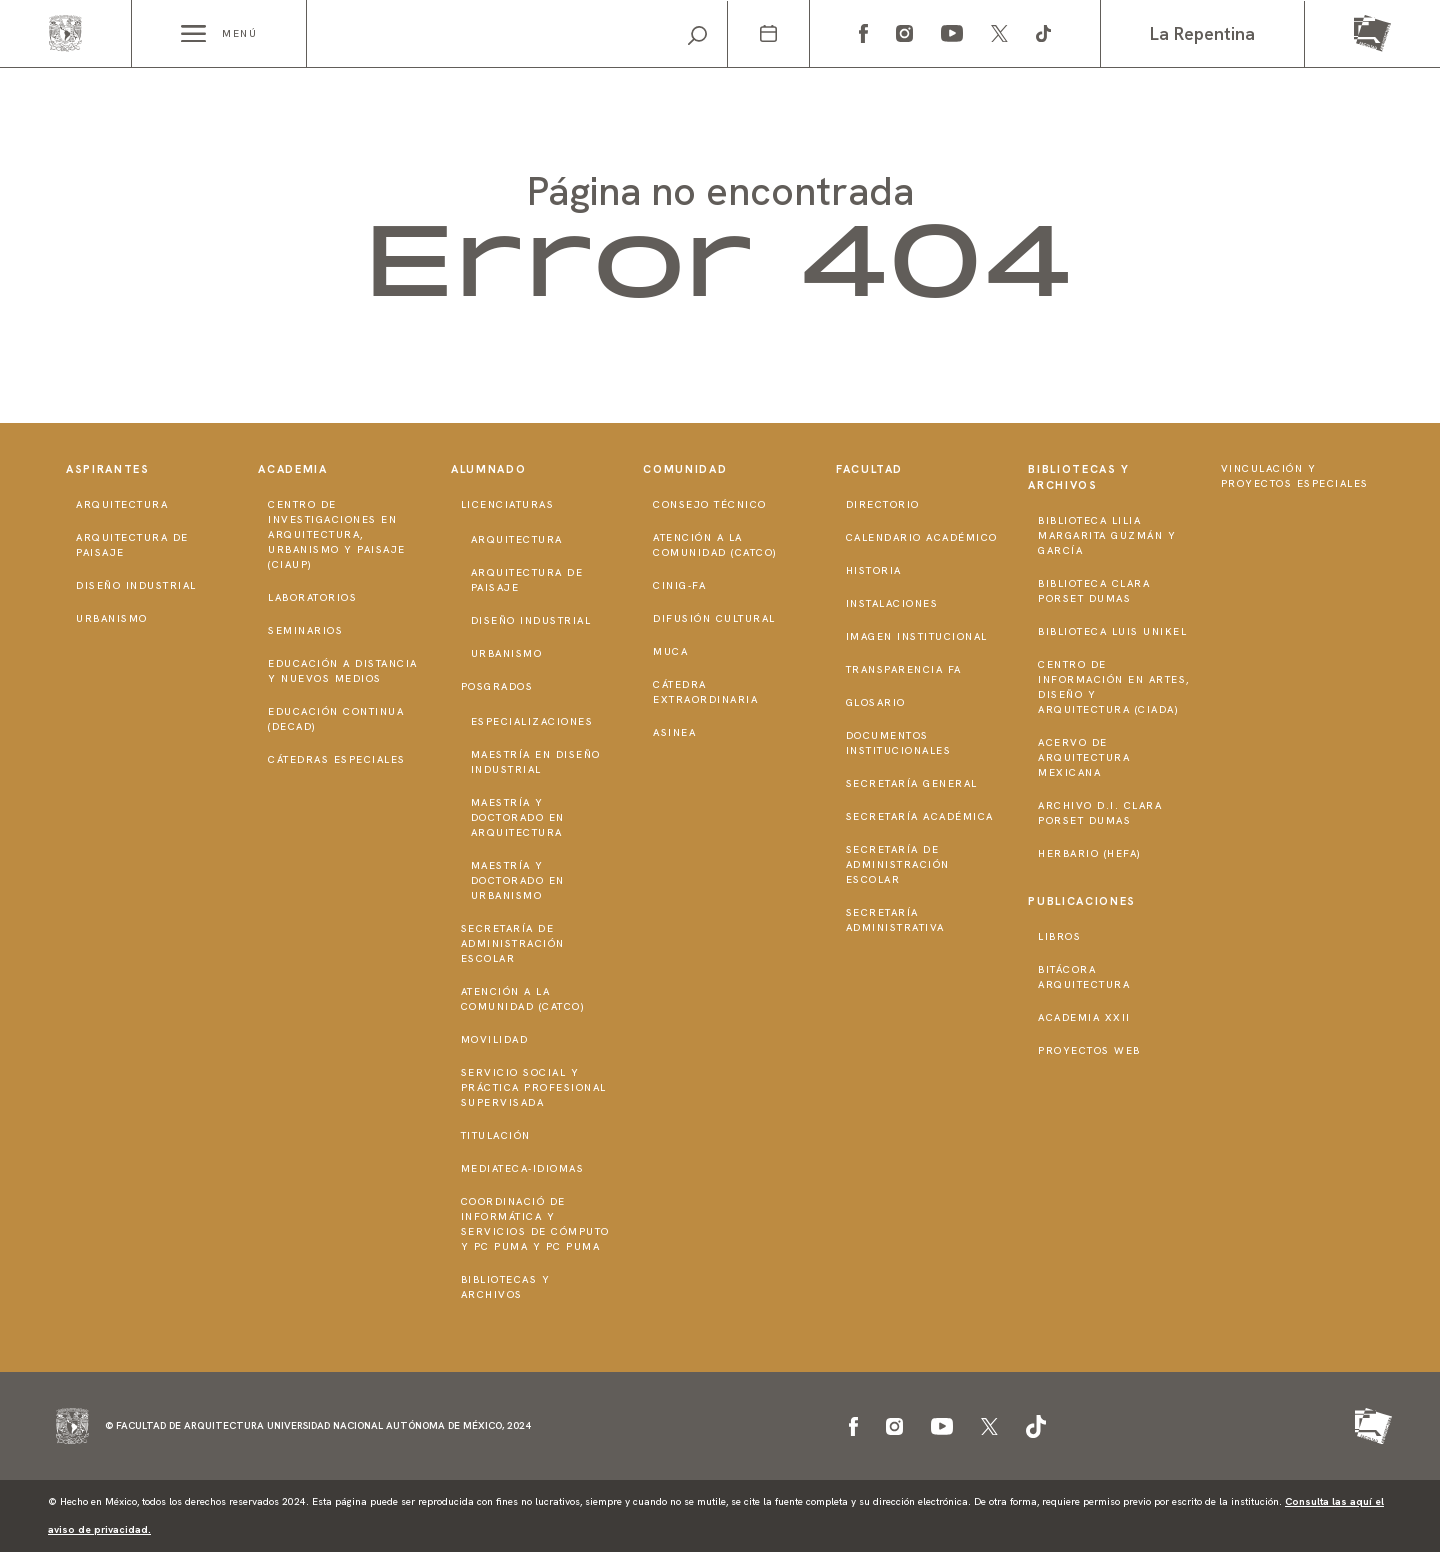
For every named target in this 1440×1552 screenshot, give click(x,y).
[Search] (517, 34)
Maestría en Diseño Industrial (536, 762)
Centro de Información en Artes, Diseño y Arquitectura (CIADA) (1114, 687)
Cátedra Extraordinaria (705, 692)
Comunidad (685, 469)
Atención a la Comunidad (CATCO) (523, 999)
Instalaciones (892, 603)
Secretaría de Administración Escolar (513, 943)
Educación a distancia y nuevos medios (343, 671)
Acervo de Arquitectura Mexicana (1084, 757)
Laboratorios (312, 597)
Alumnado (488, 469)
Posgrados (497, 686)
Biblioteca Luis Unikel (1112, 631)
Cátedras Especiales (337, 759)
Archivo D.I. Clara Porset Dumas (1100, 813)
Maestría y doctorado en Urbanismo (518, 880)
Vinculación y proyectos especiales (1295, 476)
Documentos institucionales (899, 743)
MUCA (670, 651)
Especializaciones (532, 721)
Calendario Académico (922, 537)
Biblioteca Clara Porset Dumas (1094, 591)
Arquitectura (122, 504)
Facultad (869, 469)
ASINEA (674, 732)
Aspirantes (108, 469)
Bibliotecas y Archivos (506, 1287)
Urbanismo (112, 618)
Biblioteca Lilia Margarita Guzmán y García (1107, 535)
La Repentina (1202, 33)
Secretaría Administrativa (895, 920)
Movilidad (495, 1039)
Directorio (883, 504)
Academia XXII (1084, 1017)
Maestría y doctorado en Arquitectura (518, 817)
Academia (292, 469)
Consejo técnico (710, 504)
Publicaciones (1081, 901)
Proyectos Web (1089, 1050)
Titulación (496, 1135)
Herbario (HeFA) (1090, 853)
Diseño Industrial (136, 585)
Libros (1059, 936)
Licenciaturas (508, 504)
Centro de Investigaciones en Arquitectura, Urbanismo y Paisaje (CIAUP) (337, 534)
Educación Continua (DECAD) (336, 719)
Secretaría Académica (920, 816)
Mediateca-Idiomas (523, 1168)
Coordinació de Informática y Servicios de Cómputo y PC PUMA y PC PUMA (535, 1224)
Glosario (876, 702)
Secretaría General (912, 783)
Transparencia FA (904, 669)
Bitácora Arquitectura (1084, 977)
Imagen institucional (917, 636)
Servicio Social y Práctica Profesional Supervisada (534, 1087)
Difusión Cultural (714, 618)
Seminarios (305, 630)
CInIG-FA (679, 585)
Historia (874, 570)
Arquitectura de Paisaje (132, 545)
